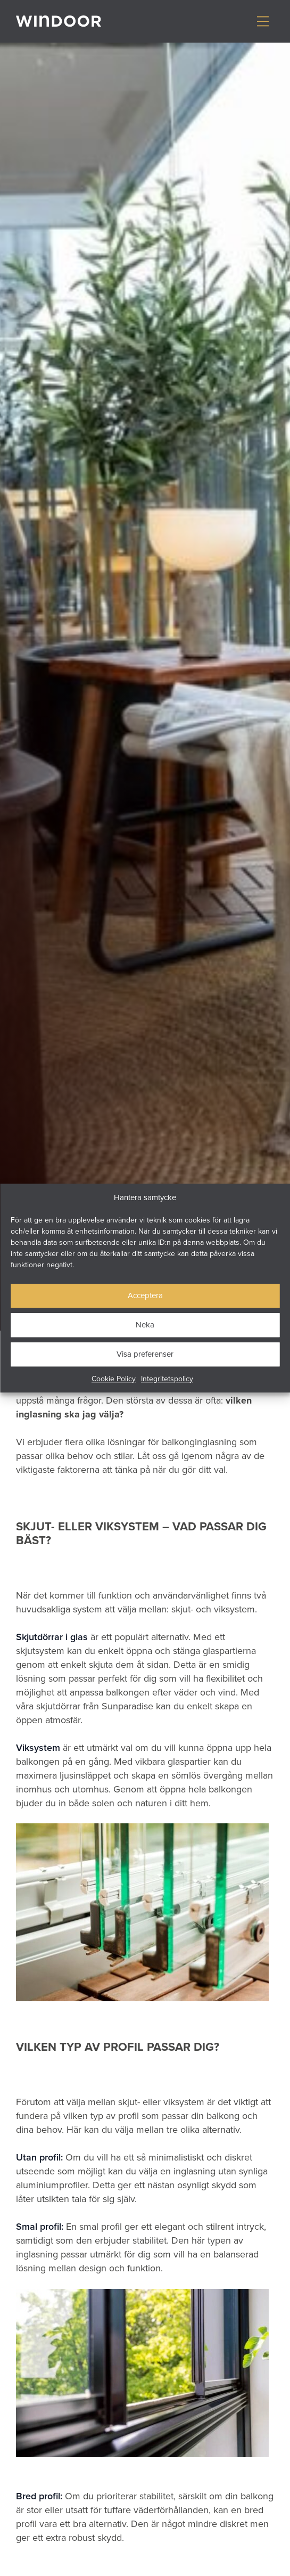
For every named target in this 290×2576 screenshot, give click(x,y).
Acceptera (145, 1295)
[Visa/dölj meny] (263, 21)
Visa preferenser (145, 1353)
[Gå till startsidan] (58, 21)
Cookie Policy (114, 1378)
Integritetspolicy (167, 1378)
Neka (145, 1324)
